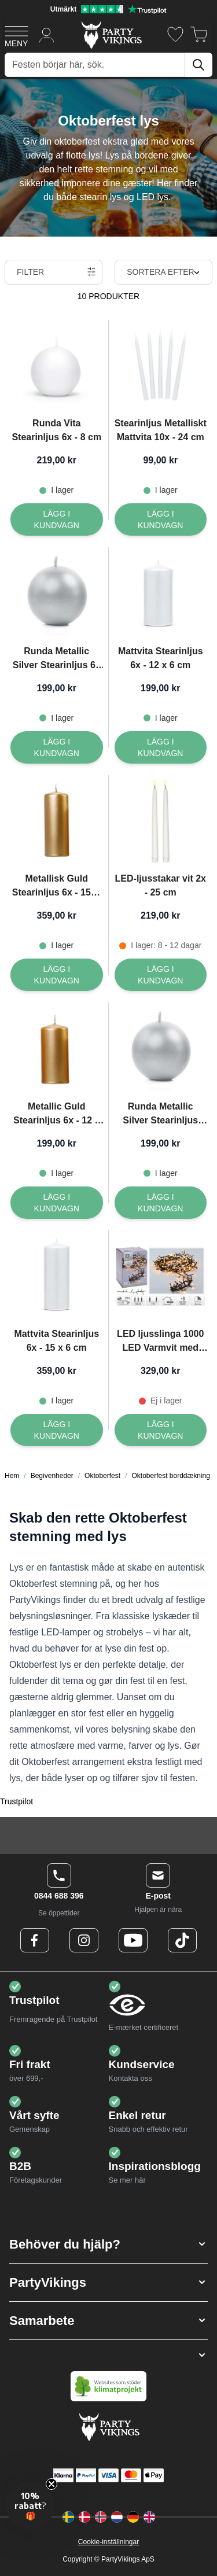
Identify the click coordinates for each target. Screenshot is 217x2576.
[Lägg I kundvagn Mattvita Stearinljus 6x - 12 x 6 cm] (161, 747)
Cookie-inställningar (108, 2542)
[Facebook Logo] (34, 1940)
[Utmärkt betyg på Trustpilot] (108, 9)
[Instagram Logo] (83, 1940)
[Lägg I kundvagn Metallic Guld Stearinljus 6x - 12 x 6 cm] (56, 1202)
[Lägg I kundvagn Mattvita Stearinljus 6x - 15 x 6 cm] (56, 1430)
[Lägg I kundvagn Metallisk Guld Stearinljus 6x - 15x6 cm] (56, 975)
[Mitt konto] (46, 34)
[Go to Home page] (111, 34)
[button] (108, 2244)
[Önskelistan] (175, 34)
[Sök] (198, 65)
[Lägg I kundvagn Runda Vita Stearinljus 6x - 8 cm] (56, 519)
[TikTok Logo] (182, 1940)
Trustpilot (16, 1801)
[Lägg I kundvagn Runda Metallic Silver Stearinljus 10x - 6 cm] (161, 1202)
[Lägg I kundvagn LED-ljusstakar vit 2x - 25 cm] (161, 975)
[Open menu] (16, 34)
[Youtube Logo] (133, 1940)
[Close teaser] (51, 2484)
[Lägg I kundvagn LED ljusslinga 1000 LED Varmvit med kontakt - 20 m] (161, 1430)
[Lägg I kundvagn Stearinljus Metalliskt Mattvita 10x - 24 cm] (161, 519)
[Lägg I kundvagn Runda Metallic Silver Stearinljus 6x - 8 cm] (56, 747)
